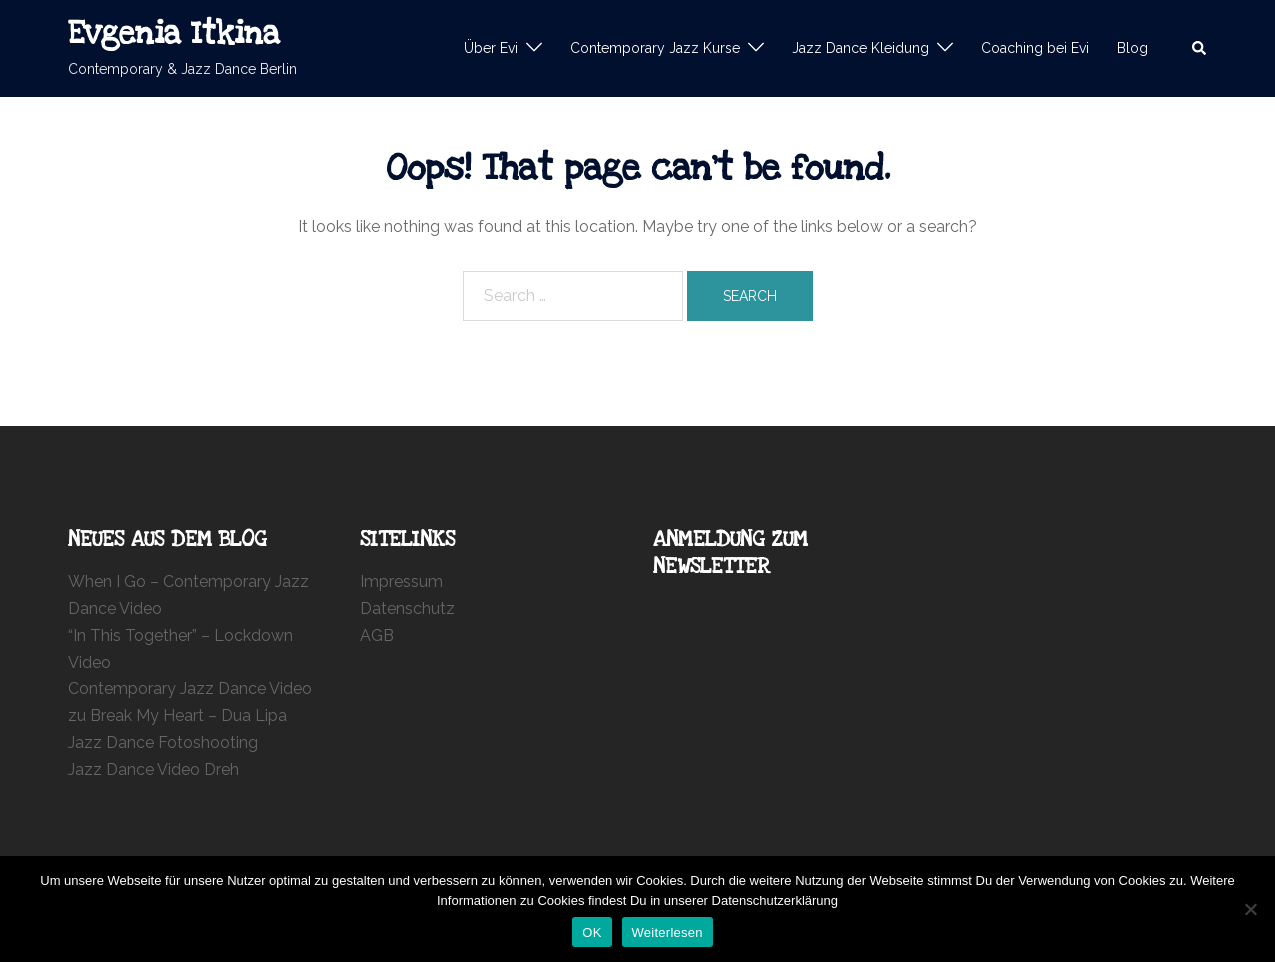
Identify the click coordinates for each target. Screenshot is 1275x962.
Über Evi (491, 48)
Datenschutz (407, 608)
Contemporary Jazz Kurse (655, 48)
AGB (377, 635)
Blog (1132, 48)
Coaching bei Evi (1035, 48)
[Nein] (1250, 909)
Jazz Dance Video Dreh (153, 769)
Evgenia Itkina (174, 33)
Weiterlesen (667, 932)
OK (591, 932)
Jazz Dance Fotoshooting (163, 742)
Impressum (401, 581)
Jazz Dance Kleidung (860, 48)
